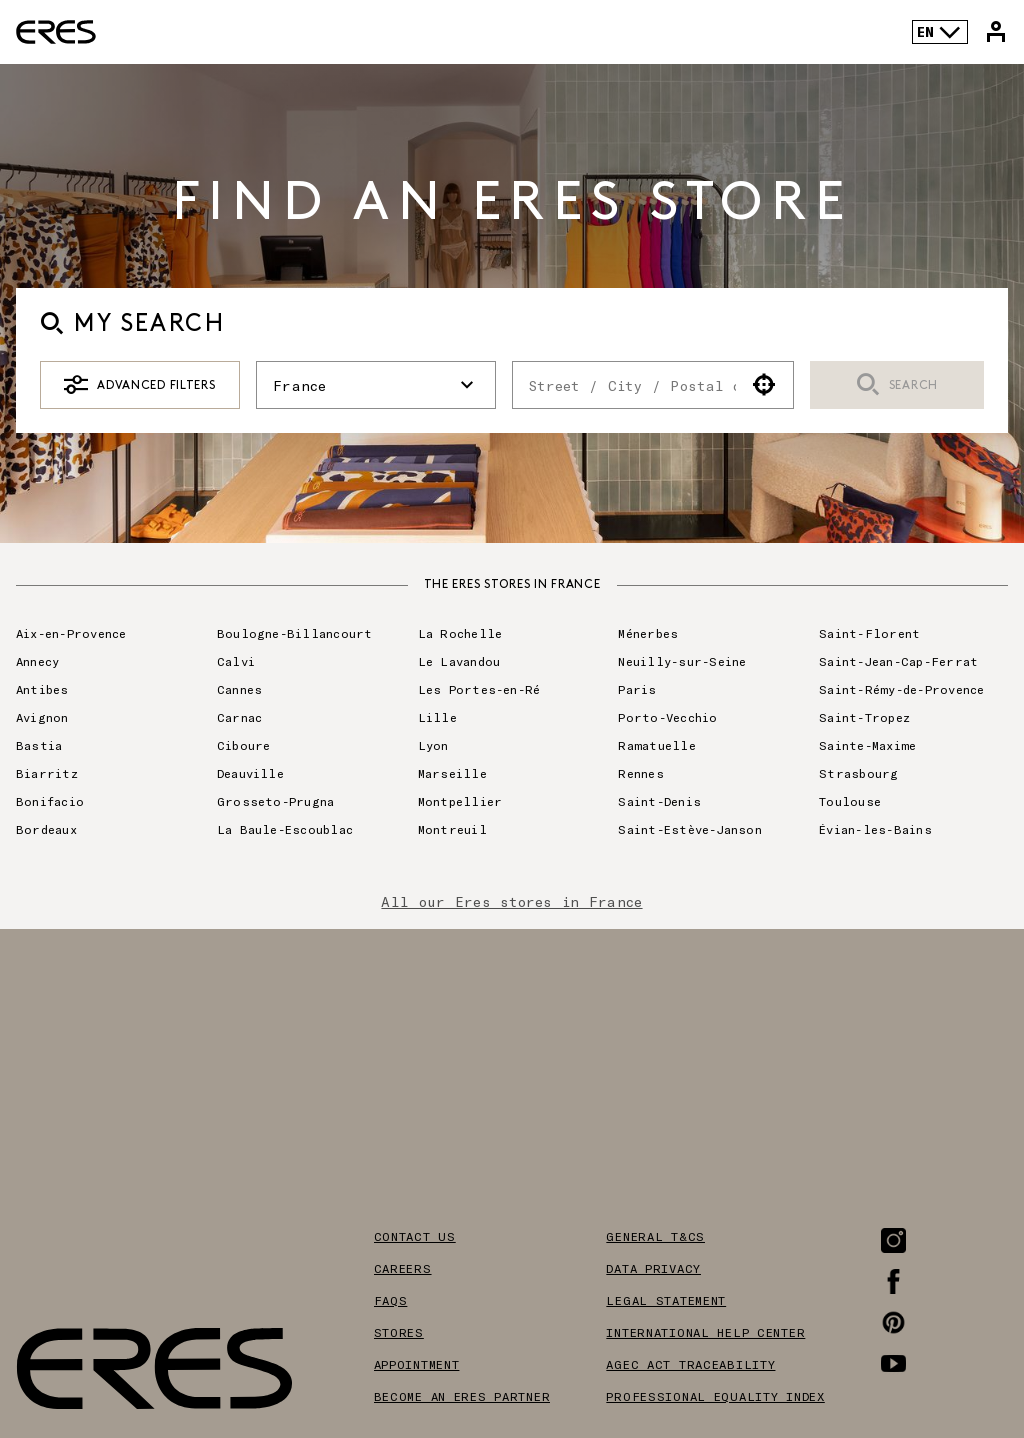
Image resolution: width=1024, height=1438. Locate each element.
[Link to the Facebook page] (893, 1281)
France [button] (376, 385)
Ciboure (244, 745)
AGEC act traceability (690, 1364)
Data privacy (653, 1268)
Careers (403, 1268)
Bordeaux (46, 829)
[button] (764, 385)
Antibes (42, 689)
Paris (637, 689)
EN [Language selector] (939, 32)
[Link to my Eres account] (996, 32)
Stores (399, 1332)
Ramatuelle (656, 745)
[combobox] (624, 385)
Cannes (239, 689)
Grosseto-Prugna (276, 801)
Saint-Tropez (864, 717)
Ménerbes (648, 633)
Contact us (415, 1236)
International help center (705, 1332)
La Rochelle (460, 633)
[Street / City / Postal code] (624, 385)
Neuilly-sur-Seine (682, 661)
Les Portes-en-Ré (479, 689)
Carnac (239, 717)
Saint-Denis (659, 801)
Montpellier (460, 801)
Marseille (452, 773)
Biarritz (47, 773)
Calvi (236, 661)
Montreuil (452, 829)
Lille (437, 717)
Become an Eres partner (462, 1396)
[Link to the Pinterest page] (893, 1322)
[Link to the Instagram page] (893, 1240)
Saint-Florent (869, 633)
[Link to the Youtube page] (893, 1363)
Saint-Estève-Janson (690, 829)
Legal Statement (666, 1300)
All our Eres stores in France (511, 901)
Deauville (250, 773)
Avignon (42, 717)
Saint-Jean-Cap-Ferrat (898, 661)
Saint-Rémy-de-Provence (901, 689)
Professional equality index (715, 1396)
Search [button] (897, 385)
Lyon (433, 745)
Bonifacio (50, 801)
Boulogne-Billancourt (295, 633)
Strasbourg (858, 773)
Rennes (640, 773)
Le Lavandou (459, 661)
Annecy (37, 661)
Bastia (39, 745)
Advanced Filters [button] (139, 385)
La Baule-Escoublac (285, 829)
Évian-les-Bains (875, 829)
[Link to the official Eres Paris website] (56, 32)
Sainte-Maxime (867, 745)
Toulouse (850, 801)
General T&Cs (655, 1236)
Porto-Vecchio (667, 717)
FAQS (391, 1300)
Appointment (417, 1364)
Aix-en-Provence (71, 633)
